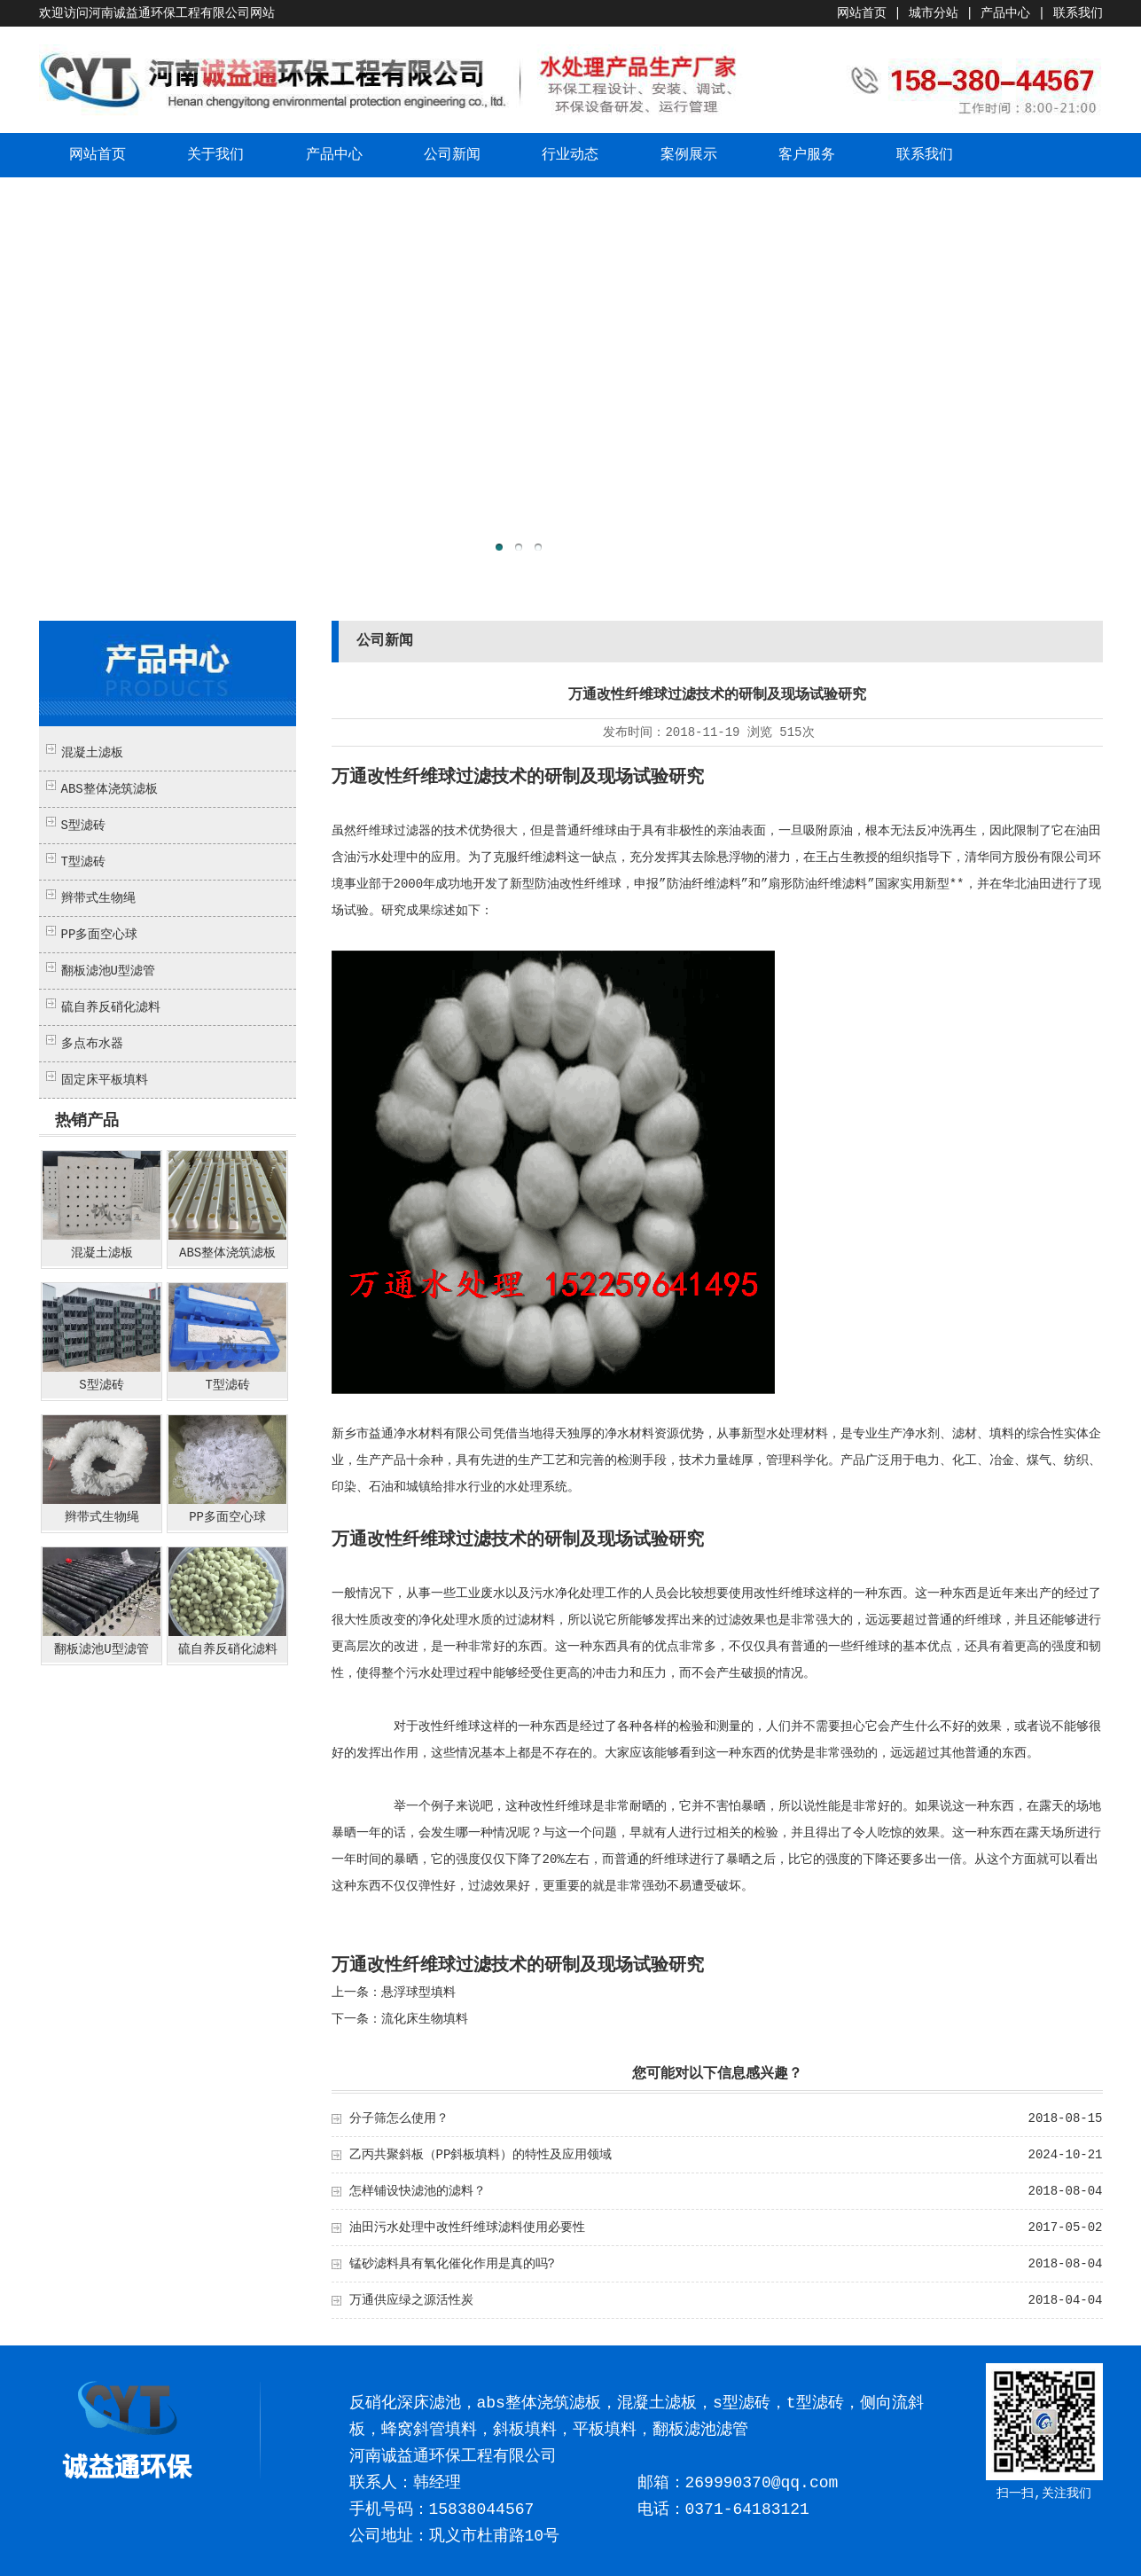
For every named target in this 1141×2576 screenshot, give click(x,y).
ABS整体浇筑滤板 (109, 789)
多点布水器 (92, 1044)
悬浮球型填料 (418, 1992)
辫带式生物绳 (98, 898)
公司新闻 (452, 155)
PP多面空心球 (99, 935)
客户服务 (806, 155)
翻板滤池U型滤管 (108, 971)
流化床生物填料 (424, 2019)
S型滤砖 (83, 825)
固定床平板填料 (104, 1080)
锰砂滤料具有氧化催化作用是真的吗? (452, 2264)
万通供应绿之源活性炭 (411, 2300)
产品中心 (1005, 13)
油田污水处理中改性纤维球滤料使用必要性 (467, 2227)
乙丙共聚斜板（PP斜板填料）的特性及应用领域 (481, 2155)
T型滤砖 (83, 862)
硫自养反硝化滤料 (110, 1007)
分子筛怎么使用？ (399, 2118)
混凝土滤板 (92, 753)
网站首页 (862, 13)
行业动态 (570, 155)
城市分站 (933, 13)
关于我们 (215, 155)
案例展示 (688, 155)
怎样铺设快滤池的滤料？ (417, 2191)
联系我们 (1078, 13)
